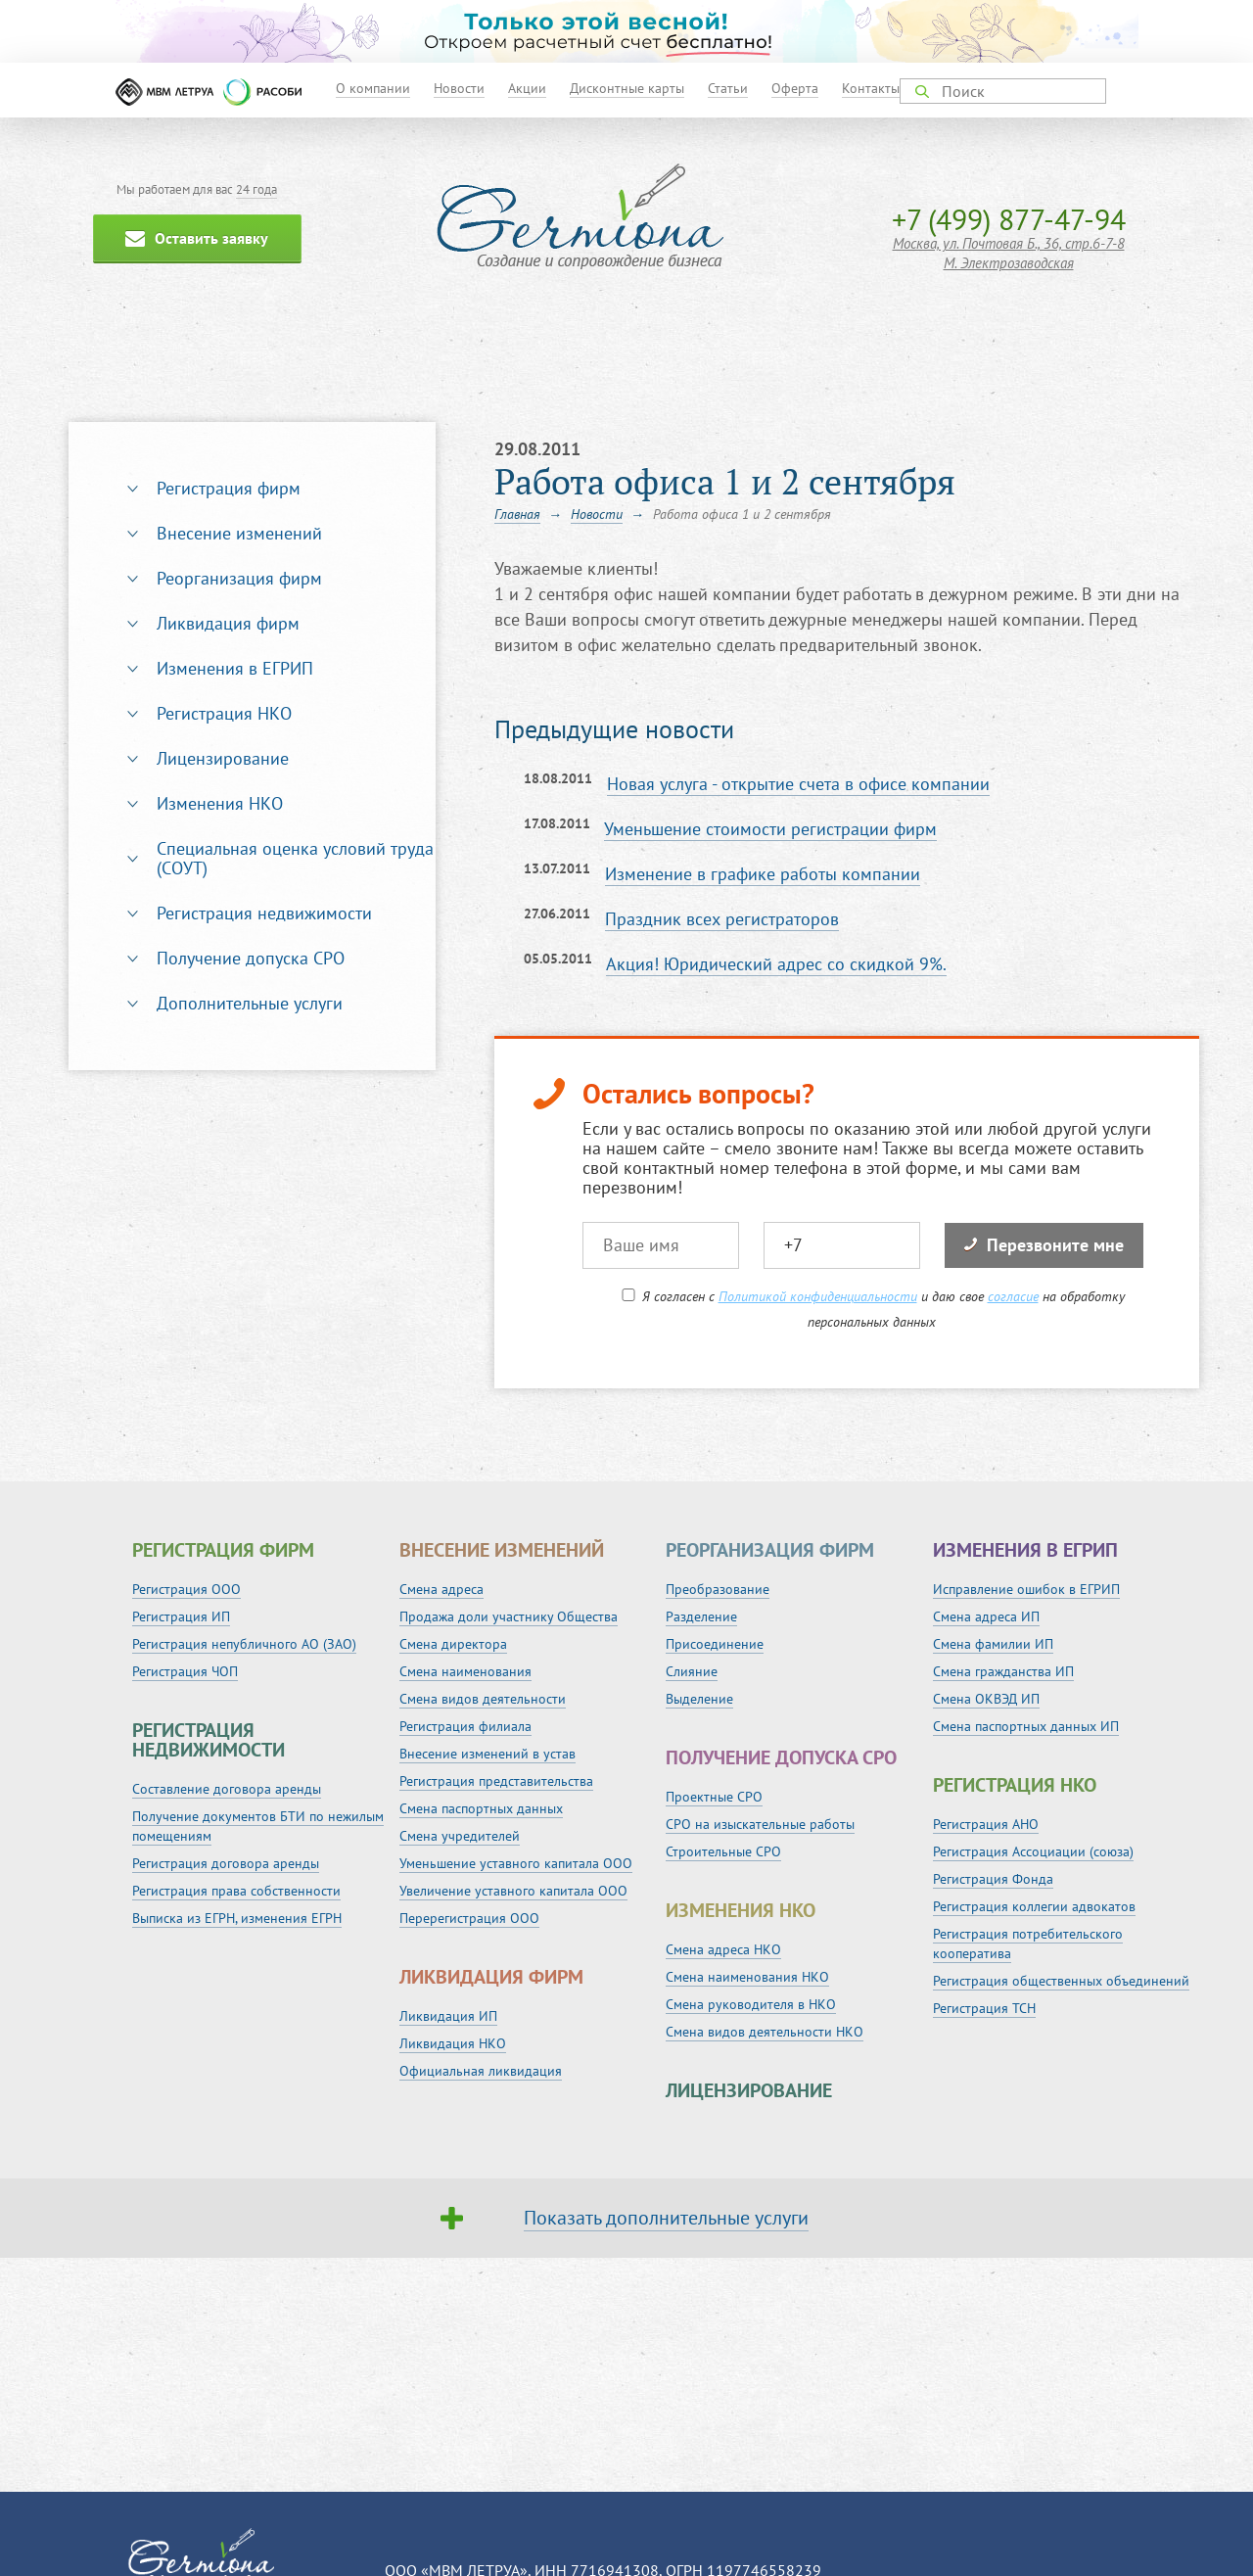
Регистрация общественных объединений (1061, 1981)
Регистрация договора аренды (225, 1863)
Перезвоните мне (1044, 1245)
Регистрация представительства (496, 1781)
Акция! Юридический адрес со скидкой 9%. (776, 964)
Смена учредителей (459, 1836)
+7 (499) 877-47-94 (1009, 219)
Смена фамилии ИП (993, 1644)
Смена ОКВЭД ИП (986, 1699)
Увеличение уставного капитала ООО (513, 1890)
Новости (459, 88)
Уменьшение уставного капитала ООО (515, 1863)
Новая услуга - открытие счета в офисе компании (798, 784)
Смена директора (453, 1644)
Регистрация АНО (986, 1824)
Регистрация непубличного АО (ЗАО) (244, 1644)
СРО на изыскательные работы (760, 1824)
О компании (373, 88)
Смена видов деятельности (482, 1699)
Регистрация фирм (229, 488)
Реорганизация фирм (239, 578)
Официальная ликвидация (480, 2071)
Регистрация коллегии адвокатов (1034, 1906)
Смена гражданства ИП (1003, 1671)
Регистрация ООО (186, 1589)
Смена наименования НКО (747, 1977)
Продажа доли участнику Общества (508, 1616)
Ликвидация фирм (228, 623)
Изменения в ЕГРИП (235, 668)
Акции (527, 88)
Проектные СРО (714, 1796)
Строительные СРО (723, 1851)
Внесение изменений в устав (487, 1753)
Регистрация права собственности (236, 1890)
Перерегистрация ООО (469, 1918)
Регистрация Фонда (993, 1879)
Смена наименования (465, 1671)
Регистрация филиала (465, 1726)
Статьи (728, 88)
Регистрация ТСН (984, 2008)
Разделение (701, 1616)
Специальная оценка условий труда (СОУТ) (295, 858)
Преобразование (717, 1589)
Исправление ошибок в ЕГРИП (1026, 1589)
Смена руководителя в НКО (751, 2004)
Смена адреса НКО (723, 1949)
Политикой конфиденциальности (818, 1296)
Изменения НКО (220, 803)
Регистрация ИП (181, 1616)
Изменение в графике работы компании (762, 874)
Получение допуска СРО (251, 958)
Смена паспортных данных (481, 1808)
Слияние (692, 1671)
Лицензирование (223, 758)
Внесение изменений (239, 533)
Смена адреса (441, 1589)
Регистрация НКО (224, 713)
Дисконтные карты (627, 88)
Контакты (871, 88)
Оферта (794, 88)
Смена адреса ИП (986, 1616)
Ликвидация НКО (452, 2043)
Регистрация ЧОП (185, 1671)
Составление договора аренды (226, 1789)
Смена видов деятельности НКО (764, 2031)
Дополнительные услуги (250, 1003)
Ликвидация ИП (448, 2016)
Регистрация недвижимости (264, 913)
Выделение (699, 1699)
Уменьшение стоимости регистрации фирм (770, 829)
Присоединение (715, 1644)
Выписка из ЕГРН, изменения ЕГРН (237, 1918)
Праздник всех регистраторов (722, 919)
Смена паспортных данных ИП (1026, 1726)
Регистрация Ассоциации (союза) (1033, 1851)
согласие (1013, 1296)
